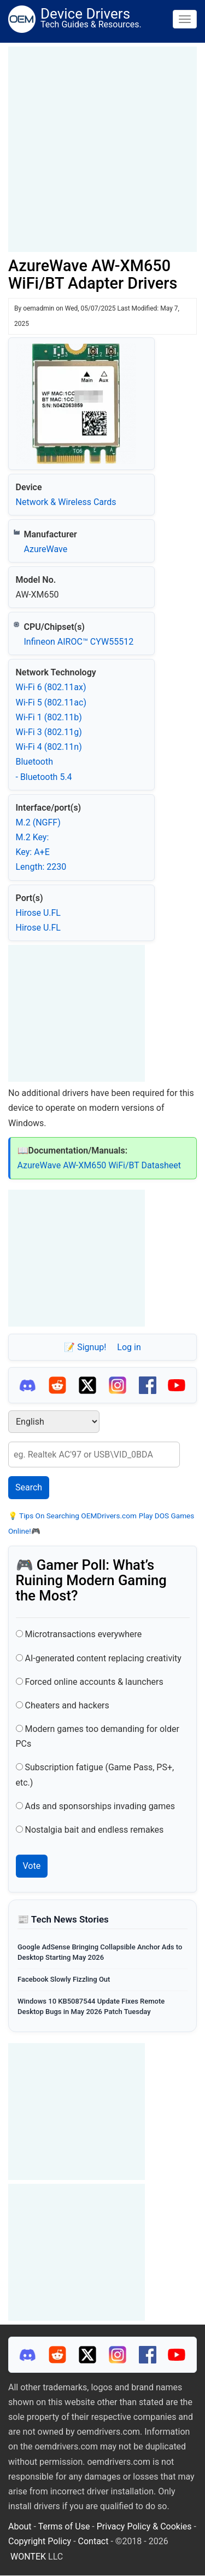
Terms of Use (64, 2526)
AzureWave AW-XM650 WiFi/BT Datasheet (99, 1165)
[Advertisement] (102, 149)
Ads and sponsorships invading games (100, 1806)
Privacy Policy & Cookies (144, 2526)
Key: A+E (33, 852)
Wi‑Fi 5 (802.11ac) (51, 702)
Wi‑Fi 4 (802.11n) (49, 747)
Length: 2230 (41, 867)
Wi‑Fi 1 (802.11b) (49, 717)
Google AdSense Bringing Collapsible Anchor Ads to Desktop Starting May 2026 (99, 1952)
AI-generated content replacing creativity (103, 1658)
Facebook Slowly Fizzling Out (63, 1979)
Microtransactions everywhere (83, 1634)
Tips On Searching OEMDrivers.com (77, 1515)
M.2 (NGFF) (38, 822)
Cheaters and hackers (67, 1705)
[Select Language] (53, 1421)
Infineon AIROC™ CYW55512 (79, 641)
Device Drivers (85, 13)
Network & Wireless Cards (66, 502)
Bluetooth (35, 761)
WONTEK (28, 2556)
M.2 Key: (32, 837)
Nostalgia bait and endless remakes (94, 1830)
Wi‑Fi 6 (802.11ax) (51, 687)
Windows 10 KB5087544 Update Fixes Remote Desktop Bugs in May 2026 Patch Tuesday (91, 2006)
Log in (128, 1347)
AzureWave (46, 549)
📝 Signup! (85, 1347)
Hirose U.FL (38, 913)
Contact (93, 2541)
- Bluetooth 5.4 (44, 777)
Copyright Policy (39, 2541)
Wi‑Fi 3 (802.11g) (49, 732)
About (20, 2526)
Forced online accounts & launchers (94, 1682)
